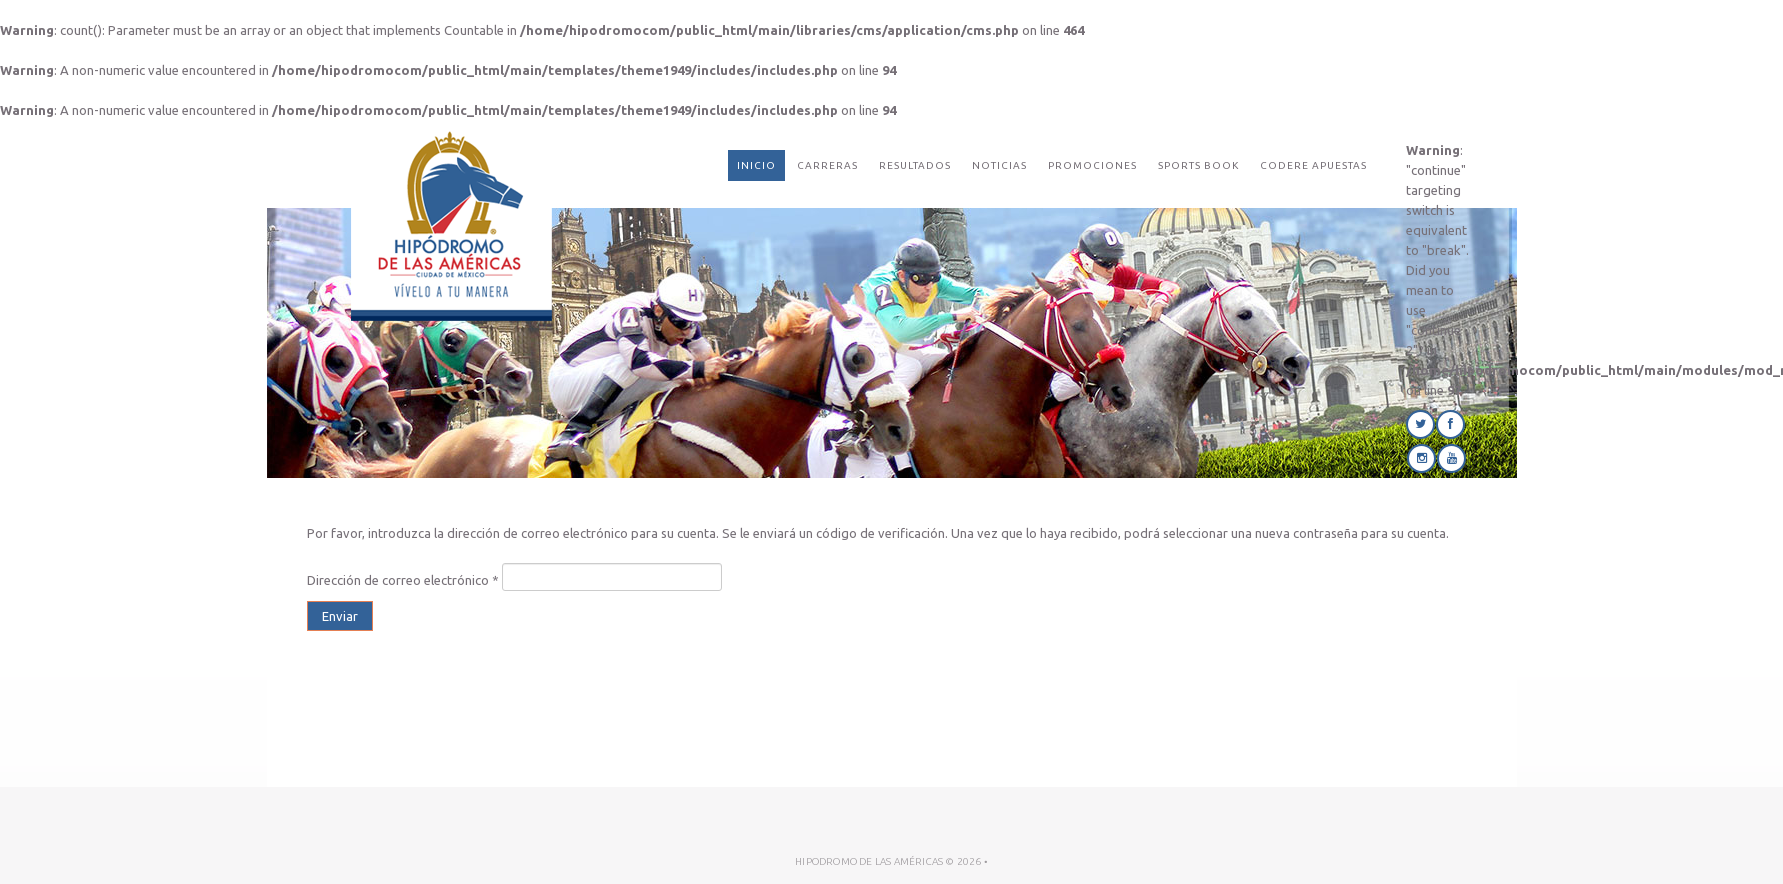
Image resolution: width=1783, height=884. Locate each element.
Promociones (1092, 165)
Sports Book (1198, 165)
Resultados (915, 165)
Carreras (827, 165)
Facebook (1450, 424)
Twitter (1420, 424)
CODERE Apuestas (1313, 165)
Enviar (340, 616)
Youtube (1451, 458)
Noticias (999, 165)
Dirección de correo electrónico (403, 580)
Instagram (1421, 458)
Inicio (756, 165)
